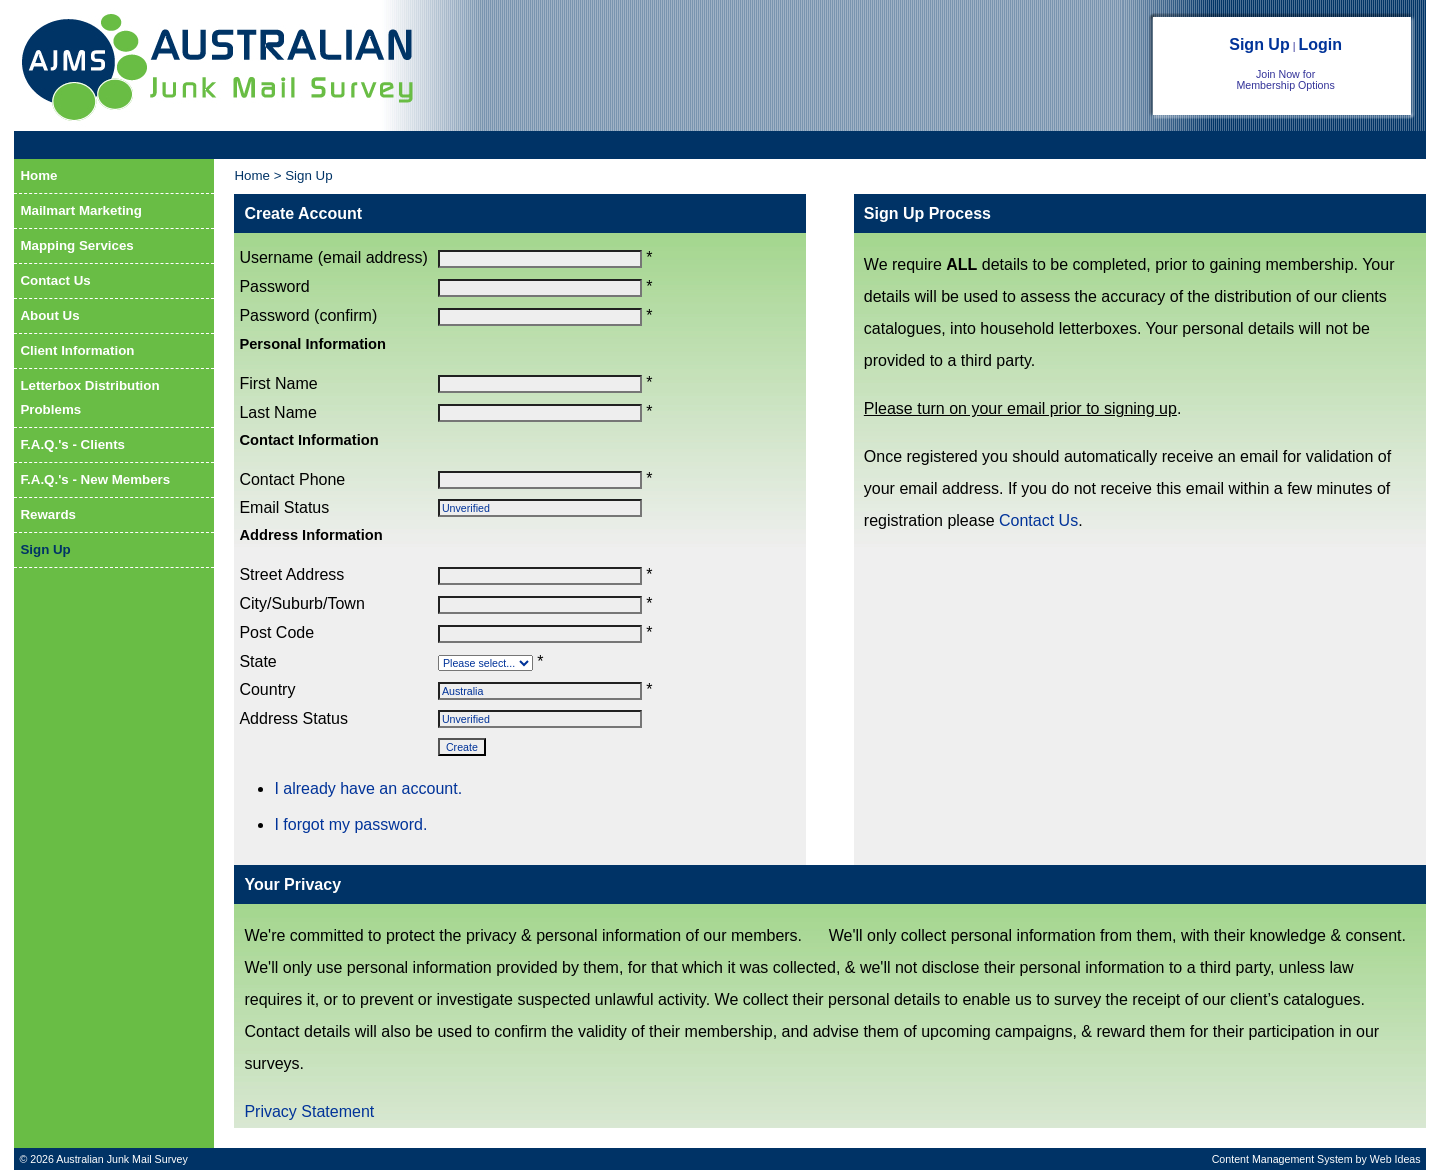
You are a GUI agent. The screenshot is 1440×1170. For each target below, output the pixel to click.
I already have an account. (368, 788)
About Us (49, 315)
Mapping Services (76, 245)
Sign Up (1259, 44)
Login (1320, 44)
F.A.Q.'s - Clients (72, 444)
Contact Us (55, 280)
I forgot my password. (350, 824)
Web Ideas (1395, 1159)
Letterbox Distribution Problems (89, 397)
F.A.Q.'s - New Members (95, 479)
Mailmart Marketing (80, 210)
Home (38, 175)
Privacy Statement (309, 1111)
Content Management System (1282, 1159)
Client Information (77, 350)
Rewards (48, 514)
